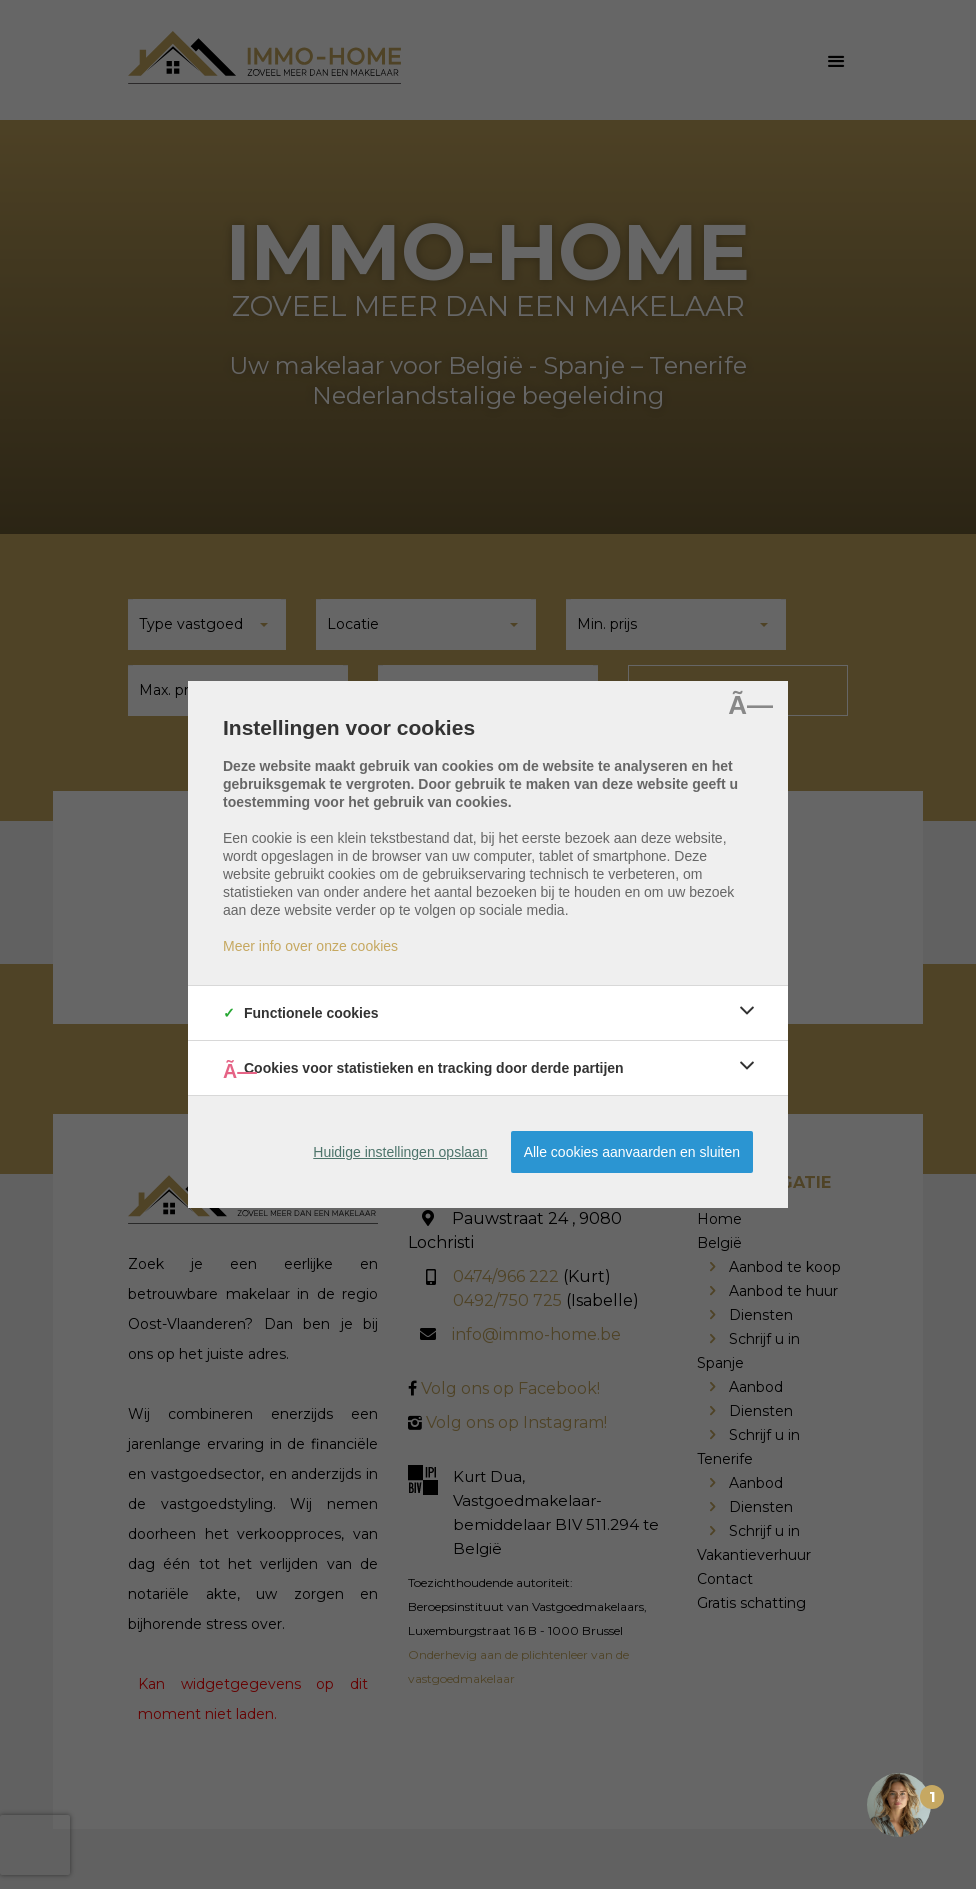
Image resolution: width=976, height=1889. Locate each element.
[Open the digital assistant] (899, 1809)
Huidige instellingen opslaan (400, 1152)
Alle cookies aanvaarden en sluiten (632, 1152)
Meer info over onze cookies (310, 946)
